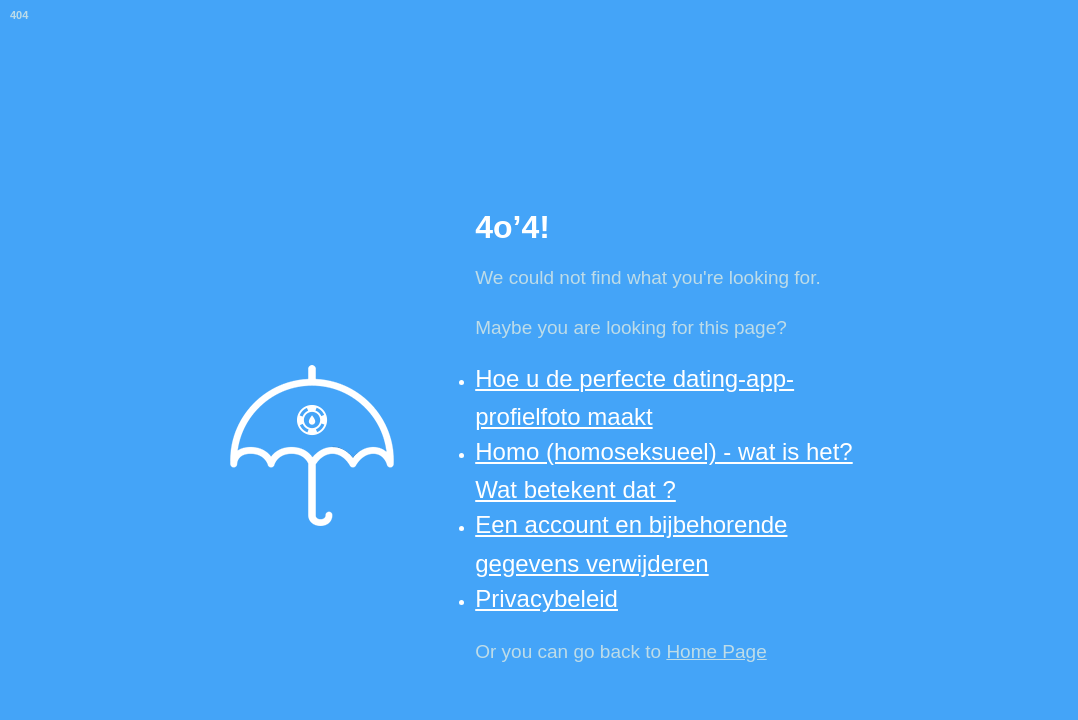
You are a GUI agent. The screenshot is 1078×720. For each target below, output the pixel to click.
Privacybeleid (546, 598)
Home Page (716, 651)
